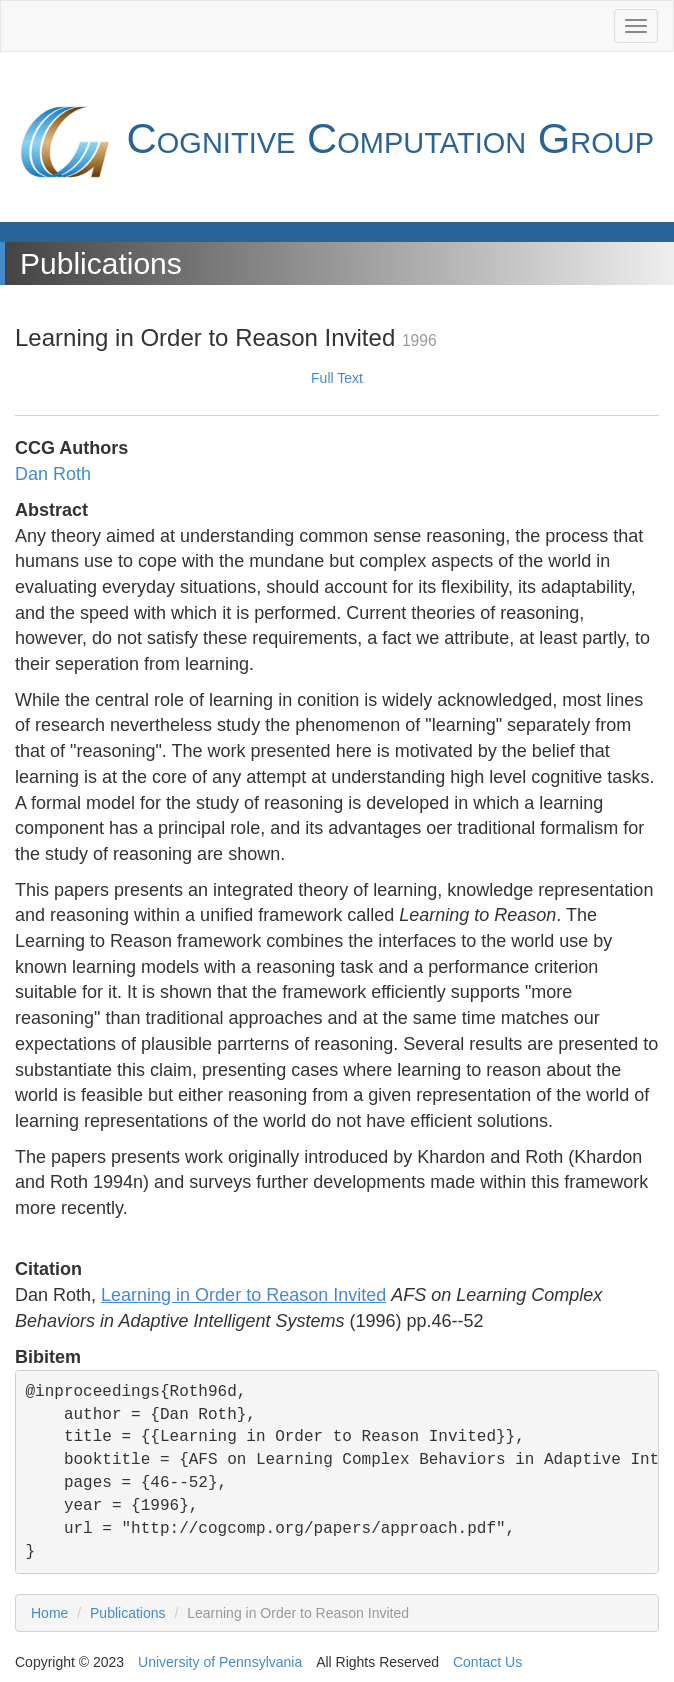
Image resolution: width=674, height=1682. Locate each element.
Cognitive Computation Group (334, 142)
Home (49, 1613)
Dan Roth (53, 474)
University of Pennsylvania (220, 1662)
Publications (128, 1613)
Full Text (337, 378)
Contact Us (487, 1662)
